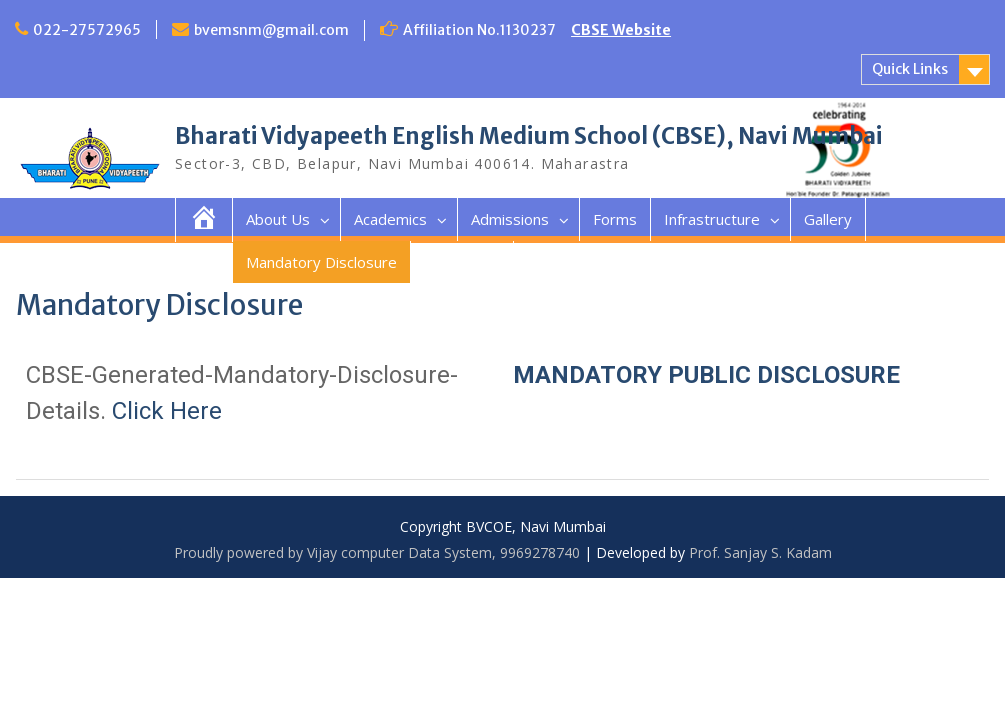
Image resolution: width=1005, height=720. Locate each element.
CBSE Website (621, 30)
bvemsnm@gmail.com (271, 30)
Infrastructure (712, 219)
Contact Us (462, 262)
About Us (278, 219)
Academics (390, 219)
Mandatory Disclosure (321, 262)
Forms (615, 219)
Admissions (510, 219)
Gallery (828, 219)
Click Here (167, 411)
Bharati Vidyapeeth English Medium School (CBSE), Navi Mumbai (529, 136)
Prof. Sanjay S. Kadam (760, 552)
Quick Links (910, 69)
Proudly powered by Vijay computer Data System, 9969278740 (377, 552)
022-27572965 (87, 30)
